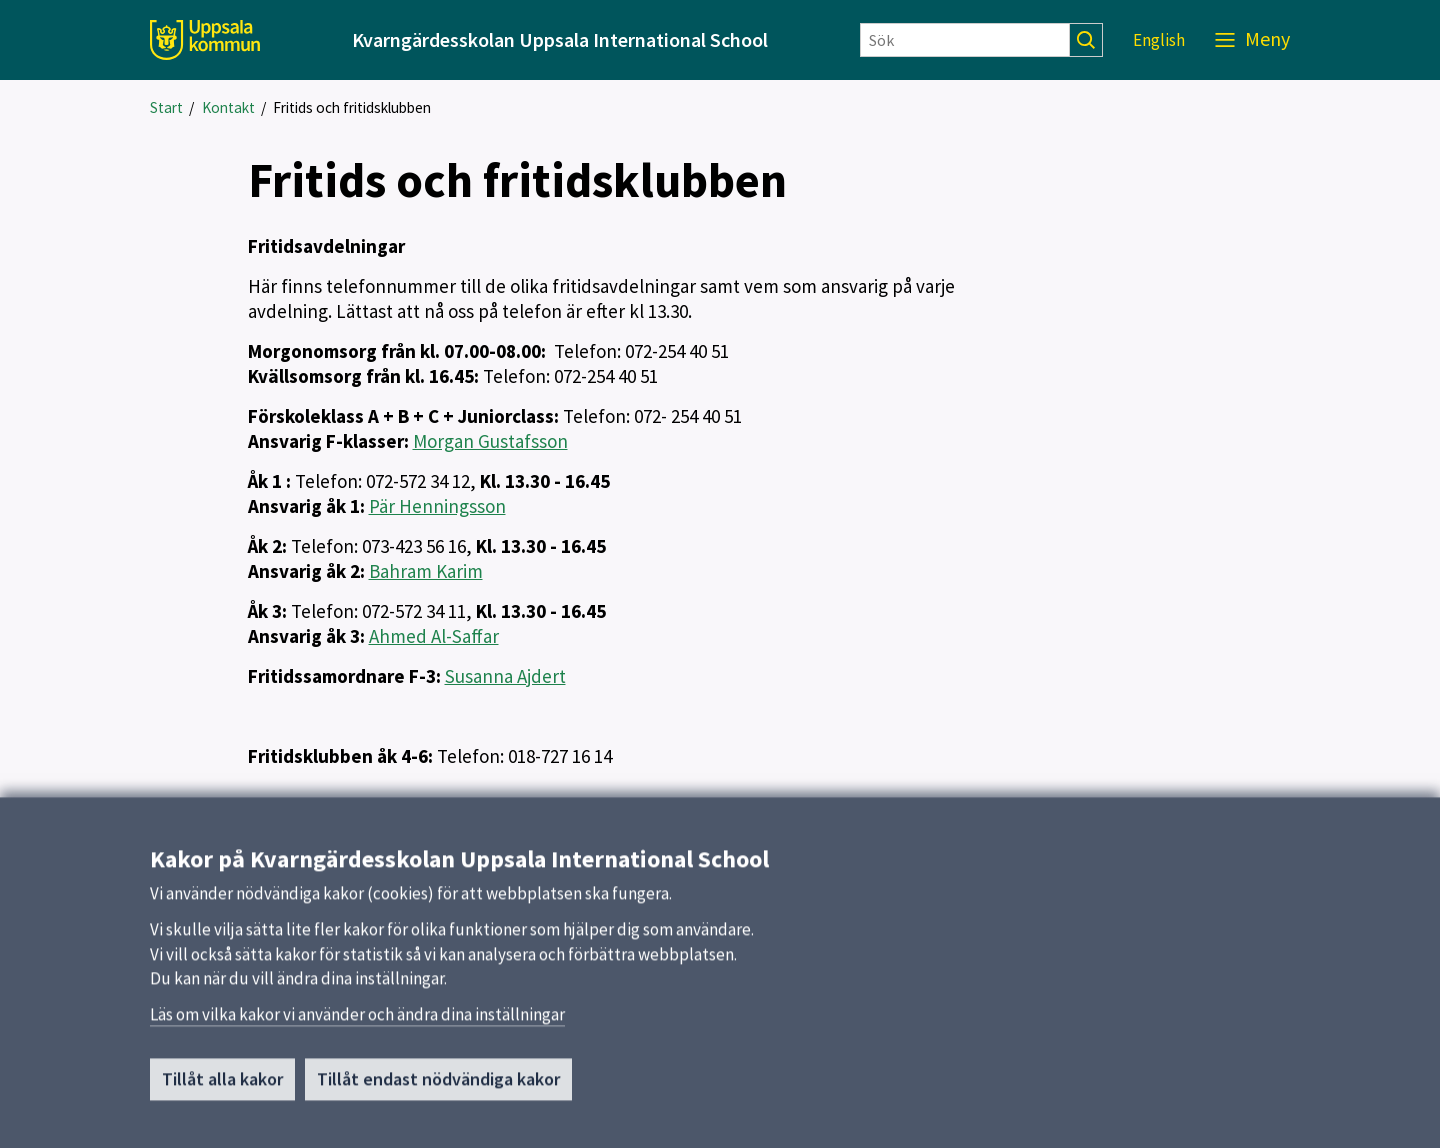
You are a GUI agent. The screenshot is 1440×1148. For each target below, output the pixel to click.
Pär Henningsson (437, 506)
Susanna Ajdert (505, 676)
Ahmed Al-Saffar (434, 636)
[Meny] (1252, 40)
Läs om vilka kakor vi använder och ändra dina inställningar (357, 1021)
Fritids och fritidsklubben (352, 107)
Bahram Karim (426, 571)
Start (166, 107)
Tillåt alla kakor (222, 1085)
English (1159, 40)
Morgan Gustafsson (490, 441)
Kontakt (228, 107)
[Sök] (965, 40)
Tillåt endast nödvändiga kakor (438, 1085)
